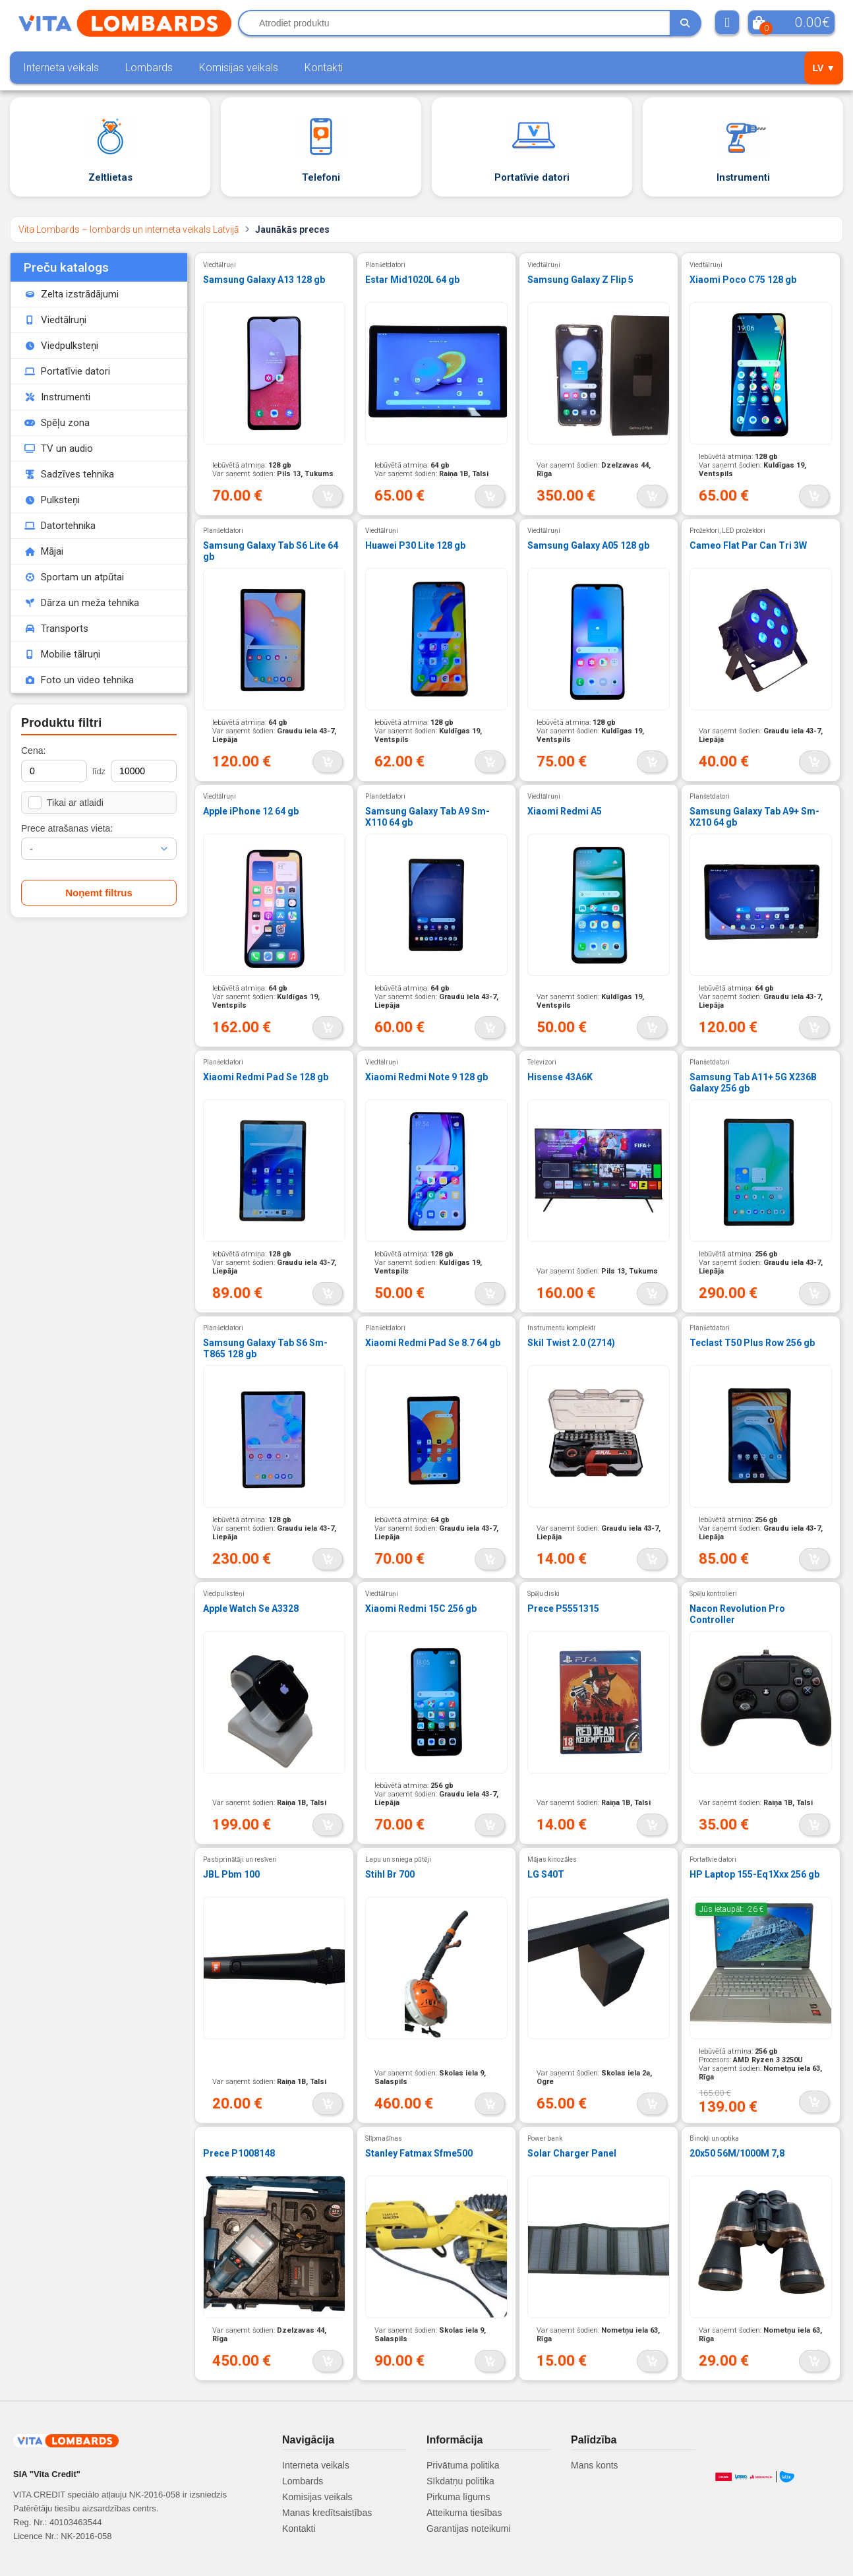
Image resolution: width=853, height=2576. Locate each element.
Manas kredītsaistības (327, 2512)
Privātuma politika (463, 2465)
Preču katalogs (66, 267)
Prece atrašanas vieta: (67, 828)
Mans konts (594, 2465)
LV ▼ (823, 68)
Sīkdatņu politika (460, 2481)
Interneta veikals (61, 67)
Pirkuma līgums (458, 2497)
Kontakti (324, 67)
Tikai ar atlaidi (65, 802)
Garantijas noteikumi (468, 2528)
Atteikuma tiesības (464, 2512)
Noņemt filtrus (98, 892)
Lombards (149, 67)
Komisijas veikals (238, 67)
